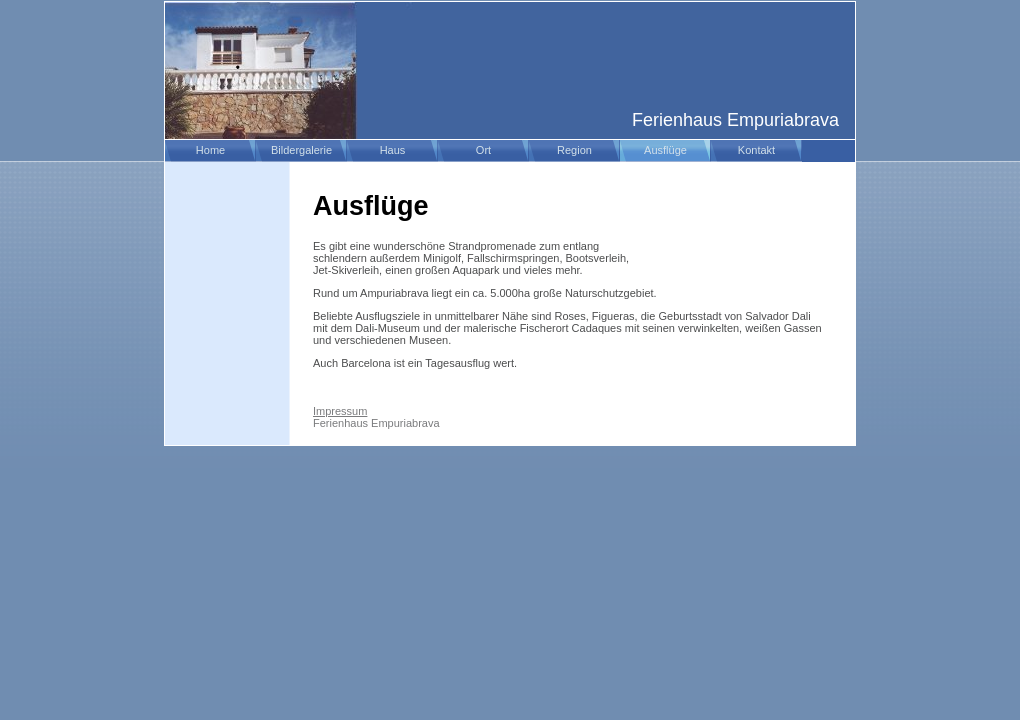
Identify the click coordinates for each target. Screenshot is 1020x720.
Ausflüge (665, 150)
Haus (393, 150)
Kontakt (756, 150)
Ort (483, 150)
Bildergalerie (301, 150)
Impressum (340, 411)
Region (574, 150)
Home (210, 150)
